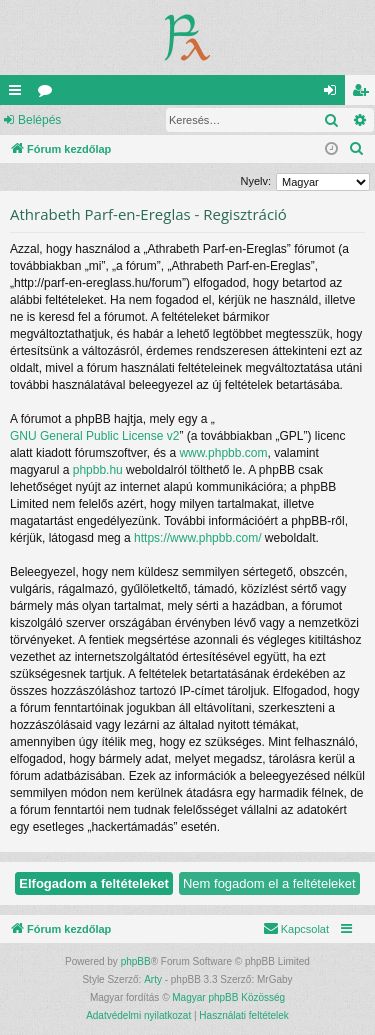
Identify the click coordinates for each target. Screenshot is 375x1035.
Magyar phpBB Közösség (228, 997)
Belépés (39, 120)
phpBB (136, 961)
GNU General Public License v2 (94, 436)
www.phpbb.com (223, 453)
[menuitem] (357, 149)
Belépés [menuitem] (334, 94)
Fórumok (49, 94)
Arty (153, 979)
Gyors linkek (19, 94)
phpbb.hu (98, 470)
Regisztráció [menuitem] (364, 94)
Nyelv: (255, 181)
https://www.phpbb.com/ (197, 538)
